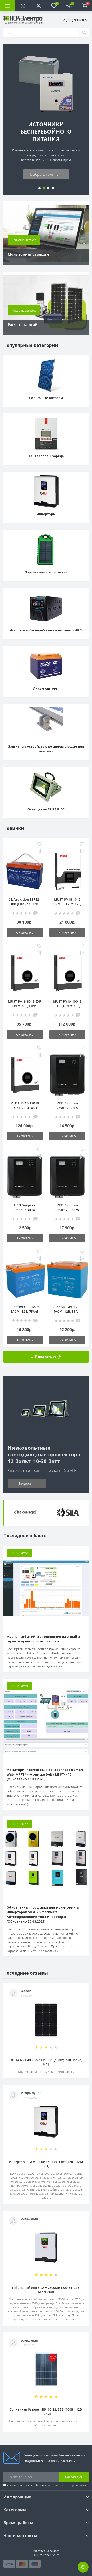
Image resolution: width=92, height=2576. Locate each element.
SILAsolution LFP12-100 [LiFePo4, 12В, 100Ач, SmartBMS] (24, 904)
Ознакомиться (24, 240)
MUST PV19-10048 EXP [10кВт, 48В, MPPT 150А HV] (67, 1006)
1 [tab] (39, 188)
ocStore (54, 2551)
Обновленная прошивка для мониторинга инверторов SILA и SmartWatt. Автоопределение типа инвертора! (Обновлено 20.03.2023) (43, 1914)
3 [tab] (48, 188)
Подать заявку (24, 310)
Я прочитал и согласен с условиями (46, 2485)
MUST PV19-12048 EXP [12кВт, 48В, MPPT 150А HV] (24, 1108)
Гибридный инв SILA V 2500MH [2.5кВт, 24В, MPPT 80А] (46, 2289)
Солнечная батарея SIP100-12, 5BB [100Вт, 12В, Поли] (46, 2411)
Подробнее (26, 1483)
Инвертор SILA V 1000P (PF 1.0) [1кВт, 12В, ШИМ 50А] (46, 2164)
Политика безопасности (38, 2485)
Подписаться (73, 2477)
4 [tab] (53, 188)
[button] (38, 5)
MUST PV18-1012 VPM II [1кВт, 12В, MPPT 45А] (67, 904)
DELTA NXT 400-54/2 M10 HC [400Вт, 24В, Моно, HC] (46, 2062)
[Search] (84, 32)
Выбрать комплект (46, 174)
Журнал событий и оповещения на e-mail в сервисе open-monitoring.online (43, 1638)
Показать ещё (46, 1356)
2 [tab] (44, 188)
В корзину (24, 932)
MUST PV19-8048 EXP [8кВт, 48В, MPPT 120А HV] (24, 1006)
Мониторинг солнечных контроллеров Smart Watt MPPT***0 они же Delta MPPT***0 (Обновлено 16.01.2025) (45, 1774)
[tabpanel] (46, 119)
